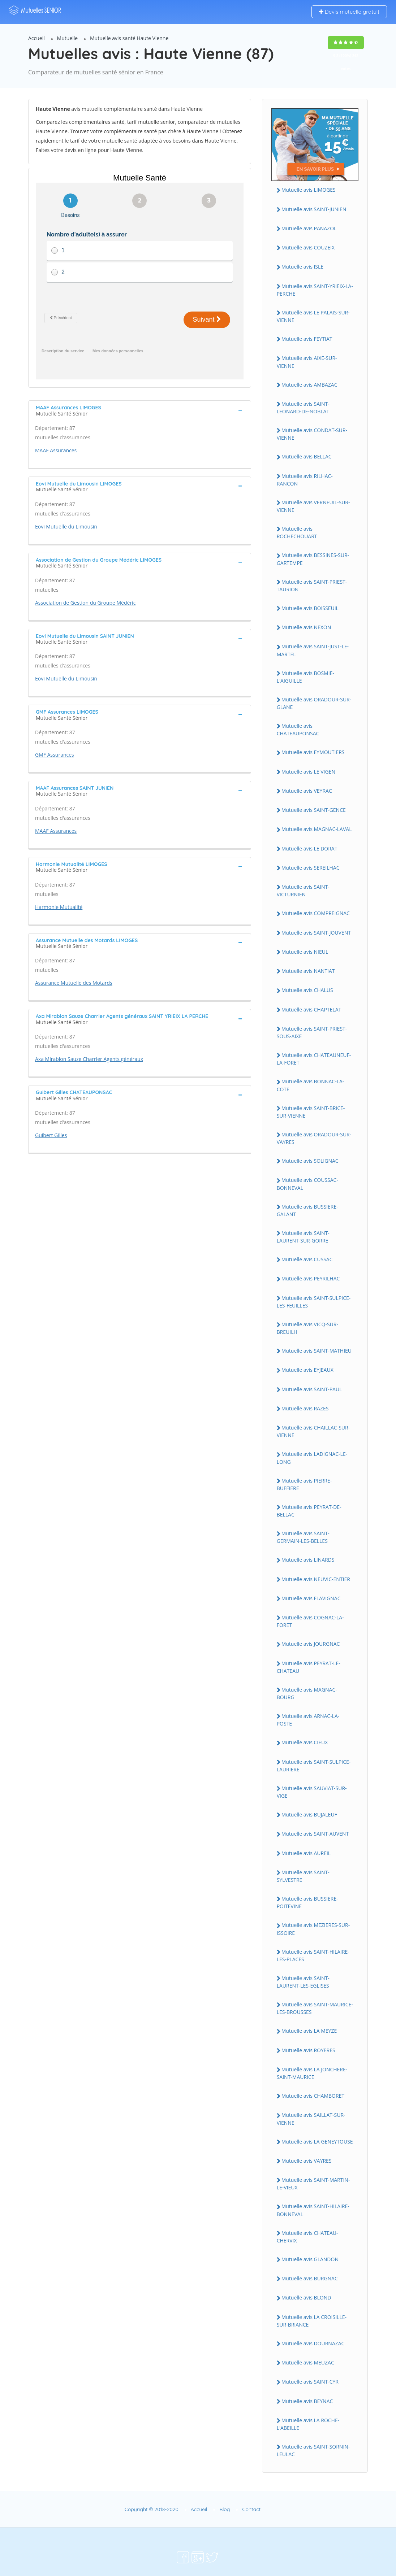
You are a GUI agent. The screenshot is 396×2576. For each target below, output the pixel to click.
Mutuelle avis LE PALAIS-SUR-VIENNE (313, 316)
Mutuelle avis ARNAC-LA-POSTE (308, 1720)
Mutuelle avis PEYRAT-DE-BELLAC (309, 1511)
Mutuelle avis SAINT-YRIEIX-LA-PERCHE (315, 290)
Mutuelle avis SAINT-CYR (310, 2381)
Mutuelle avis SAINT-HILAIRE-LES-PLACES (313, 1955)
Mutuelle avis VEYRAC (306, 790)
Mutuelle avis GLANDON (310, 2259)
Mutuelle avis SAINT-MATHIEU (316, 1350)
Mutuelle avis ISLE (302, 266)
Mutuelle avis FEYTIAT (306, 338)
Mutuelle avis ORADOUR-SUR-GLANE (314, 703)
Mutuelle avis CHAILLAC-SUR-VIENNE (313, 1431)
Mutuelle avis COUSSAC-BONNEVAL (307, 1183)
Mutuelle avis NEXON (306, 627)
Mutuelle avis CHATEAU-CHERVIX (307, 2236)
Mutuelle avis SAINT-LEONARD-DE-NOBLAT (303, 407)
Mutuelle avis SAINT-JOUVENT (316, 932)
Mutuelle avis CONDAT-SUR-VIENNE (312, 434)
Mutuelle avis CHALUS (307, 990)
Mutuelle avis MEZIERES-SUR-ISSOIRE (313, 1929)
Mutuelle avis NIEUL (304, 951)
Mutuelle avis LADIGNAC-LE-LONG (312, 1457)
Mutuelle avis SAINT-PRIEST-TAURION (312, 585)
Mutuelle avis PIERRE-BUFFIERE (304, 1484)
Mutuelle (67, 38)
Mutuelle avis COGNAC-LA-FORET (310, 1621)
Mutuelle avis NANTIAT (308, 970)
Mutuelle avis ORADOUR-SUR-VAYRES (314, 1138)
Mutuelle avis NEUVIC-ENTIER (315, 1579)
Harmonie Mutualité (58, 907)
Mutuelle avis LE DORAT (309, 848)
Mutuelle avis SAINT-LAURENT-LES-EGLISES (303, 1982)
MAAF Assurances (56, 450)
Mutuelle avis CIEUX (304, 1742)
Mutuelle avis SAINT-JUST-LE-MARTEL (313, 650)
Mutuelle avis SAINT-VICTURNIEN (303, 890)
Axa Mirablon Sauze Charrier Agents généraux (89, 1059)
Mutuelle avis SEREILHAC (310, 867)
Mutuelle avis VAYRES (306, 2160)
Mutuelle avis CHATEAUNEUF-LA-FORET (314, 1059)
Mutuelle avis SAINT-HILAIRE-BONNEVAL (313, 2210)
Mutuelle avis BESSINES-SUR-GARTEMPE (313, 559)
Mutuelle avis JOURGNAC (310, 1643)
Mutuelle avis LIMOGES (308, 189)
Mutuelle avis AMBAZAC (309, 384)
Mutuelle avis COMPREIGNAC (315, 913)
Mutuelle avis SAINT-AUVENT (315, 1833)
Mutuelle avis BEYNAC (307, 2401)
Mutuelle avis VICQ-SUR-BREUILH (307, 1328)
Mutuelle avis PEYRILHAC (310, 1278)
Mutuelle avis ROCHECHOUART (297, 532)
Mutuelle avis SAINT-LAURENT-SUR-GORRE (303, 1237)
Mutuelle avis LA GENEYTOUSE (317, 2141)
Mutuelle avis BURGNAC (309, 2278)
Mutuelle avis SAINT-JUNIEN (313, 209)
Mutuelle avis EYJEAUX (307, 1369)
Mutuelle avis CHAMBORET (312, 2095)
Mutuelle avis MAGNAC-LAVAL (316, 829)
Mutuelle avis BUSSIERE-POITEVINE (307, 1902)
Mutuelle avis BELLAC (306, 456)
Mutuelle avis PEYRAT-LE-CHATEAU (308, 1667)
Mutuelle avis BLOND (306, 2297)
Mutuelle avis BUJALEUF (309, 1814)
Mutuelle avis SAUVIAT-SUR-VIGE (312, 1792)
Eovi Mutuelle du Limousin (66, 526)
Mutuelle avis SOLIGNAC (310, 1160)
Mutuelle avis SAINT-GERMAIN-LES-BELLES (303, 1537)
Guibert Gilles (51, 1135)
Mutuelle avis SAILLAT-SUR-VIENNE (311, 2118)
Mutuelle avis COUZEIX (308, 247)
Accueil (36, 38)
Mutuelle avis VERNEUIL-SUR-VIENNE (313, 506)
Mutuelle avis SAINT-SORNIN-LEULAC (313, 2450)
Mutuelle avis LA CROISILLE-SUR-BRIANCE (311, 2321)
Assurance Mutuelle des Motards (73, 982)
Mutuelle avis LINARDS (308, 1559)
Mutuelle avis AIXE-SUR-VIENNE (307, 361)
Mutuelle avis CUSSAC (307, 1259)
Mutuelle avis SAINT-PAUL (311, 1389)
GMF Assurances (54, 754)
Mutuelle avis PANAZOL (309, 228)
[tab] (139, 409)
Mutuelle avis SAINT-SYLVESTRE (303, 1876)
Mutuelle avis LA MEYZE (309, 2030)
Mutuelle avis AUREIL (306, 1853)
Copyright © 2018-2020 (151, 2509)
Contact (251, 2509)
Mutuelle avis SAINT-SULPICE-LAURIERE (314, 1765)
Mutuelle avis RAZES (305, 1408)
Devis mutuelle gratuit (349, 11)
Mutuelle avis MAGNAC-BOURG (307, 1693)
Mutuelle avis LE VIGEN (308, 771)
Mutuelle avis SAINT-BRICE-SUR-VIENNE (311, 1112)
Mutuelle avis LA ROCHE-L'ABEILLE (308, 2424)
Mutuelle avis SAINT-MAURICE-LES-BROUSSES (315, 2008)
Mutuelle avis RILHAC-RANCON (305, 480)
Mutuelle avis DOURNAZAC (313, 2343)
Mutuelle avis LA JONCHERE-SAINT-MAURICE (312, 2073)
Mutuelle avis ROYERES (308, 2050)
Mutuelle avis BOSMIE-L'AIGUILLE (305, 677)
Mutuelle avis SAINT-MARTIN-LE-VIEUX (313, 2183)
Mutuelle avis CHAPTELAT (311, 1009)
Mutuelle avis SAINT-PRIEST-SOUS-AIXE (312, 1032)
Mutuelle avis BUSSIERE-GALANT (307, 1210)
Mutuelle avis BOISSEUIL (310, 608)
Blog (224, 2509)
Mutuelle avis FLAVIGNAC (311, 1598)
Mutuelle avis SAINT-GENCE (313, 809)
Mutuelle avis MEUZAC (307, 2362)
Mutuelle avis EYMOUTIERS (313, 752)
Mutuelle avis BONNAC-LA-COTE (310, 1085)
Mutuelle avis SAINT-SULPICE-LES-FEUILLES (314, 1301)
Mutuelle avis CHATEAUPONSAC (298, 729)
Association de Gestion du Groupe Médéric (85, 602)
